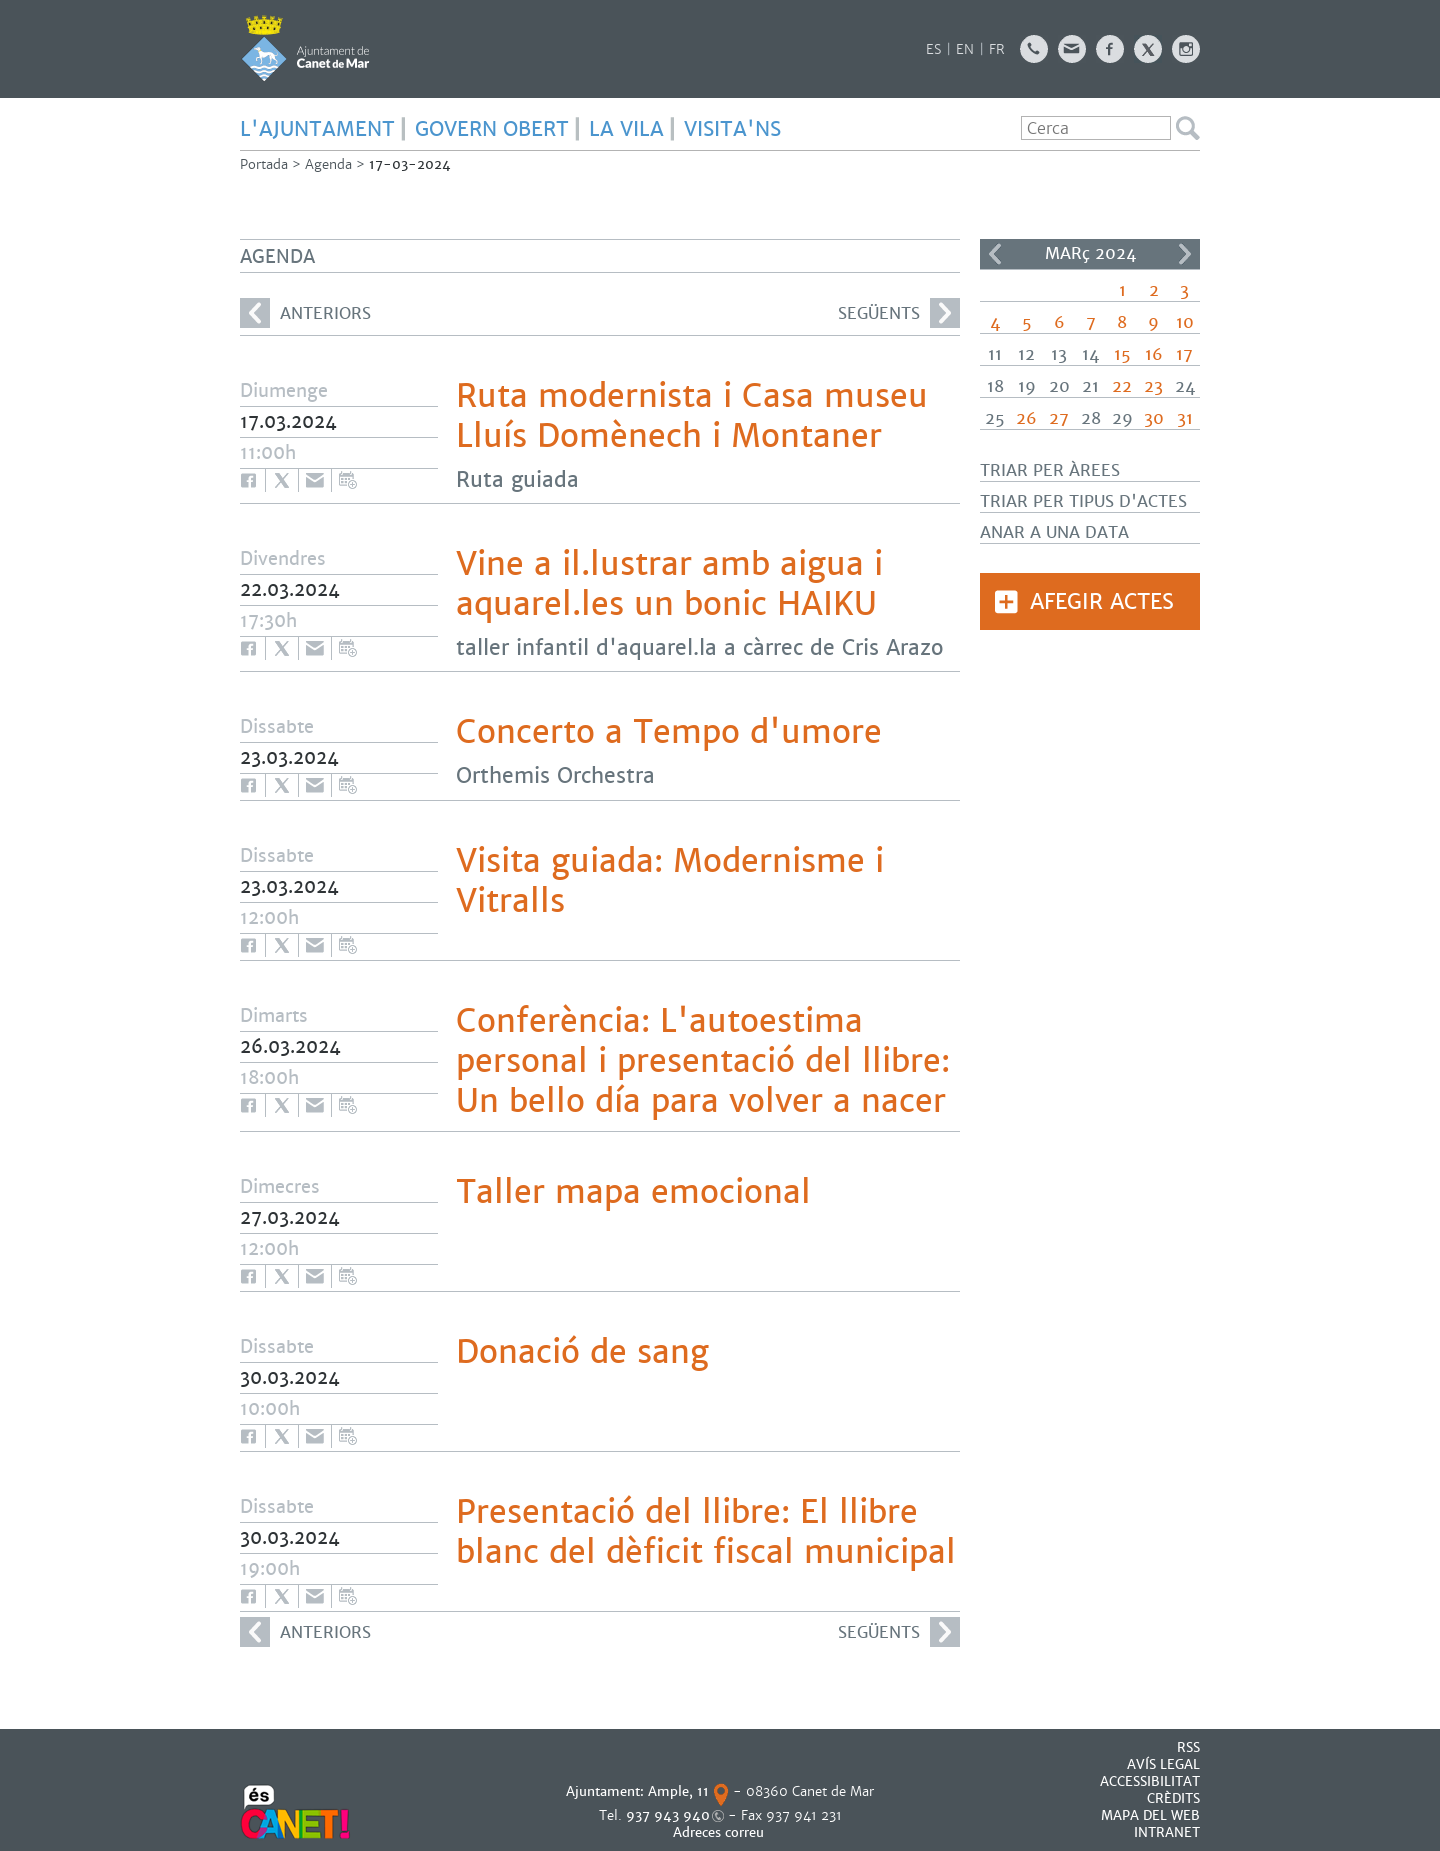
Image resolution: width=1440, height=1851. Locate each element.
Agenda (328, 164)
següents (899, 313)
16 (1154, 354)
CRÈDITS (1173, 1798)
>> (1185, 254)
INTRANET (1167, 1832)
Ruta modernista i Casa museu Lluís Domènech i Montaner (692, 416)
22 (1122, 386)
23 (1153, 386)
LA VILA (626, 129)
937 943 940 (668, 1815)
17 (1184, 354)
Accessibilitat (1150, 1781)
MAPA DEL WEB (1150, 1815)
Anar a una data (1054, 532)
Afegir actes (1102, 601)
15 (1122, 354)
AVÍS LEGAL (1163, 1764)
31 (1185, 418)
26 (1026, 418)
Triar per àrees (1050, 470)
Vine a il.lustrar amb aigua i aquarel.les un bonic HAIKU (669, 584)
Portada (264, 164)
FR (997, 49)
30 (1154, 418)
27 (1059, 418)
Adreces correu (720, 1832)
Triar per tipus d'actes (1083, 501)
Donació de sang (582, 1352)
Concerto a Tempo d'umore (669, 732)
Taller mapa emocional (633, 1192)
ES (933, 49)
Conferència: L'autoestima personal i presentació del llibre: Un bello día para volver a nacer (703, 1061)
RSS (1188, 1747)
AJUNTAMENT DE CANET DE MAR (305, 48)
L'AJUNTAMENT (317, 129)
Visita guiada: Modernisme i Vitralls (670, 881)
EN (965, 49)
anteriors (305, 313)
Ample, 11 (678, 1791)
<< (995, 254)
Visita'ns (732, 129)
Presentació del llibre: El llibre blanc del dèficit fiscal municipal (706, 1532)
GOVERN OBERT (492, 129)
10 (1185, 322)
